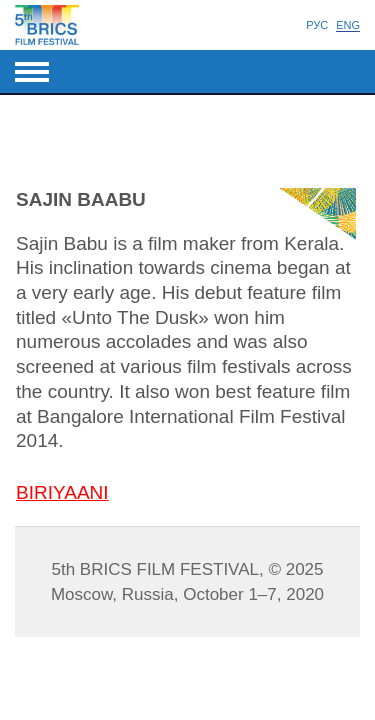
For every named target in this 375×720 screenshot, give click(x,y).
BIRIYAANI (62, 492)
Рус (317, 25)
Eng (348, 25)
